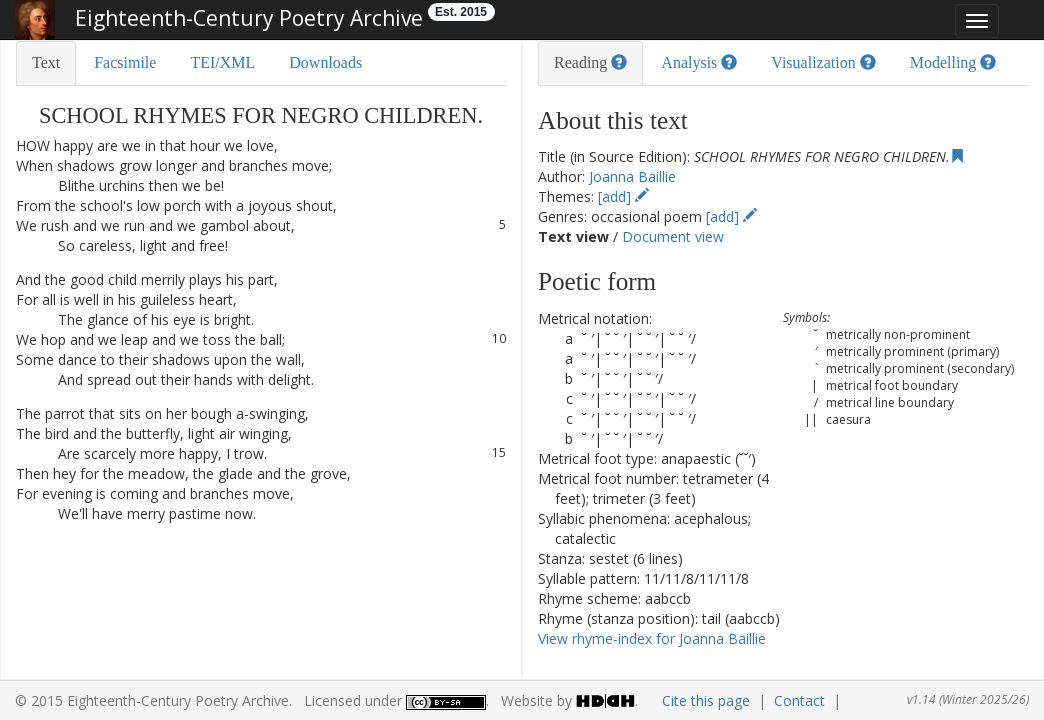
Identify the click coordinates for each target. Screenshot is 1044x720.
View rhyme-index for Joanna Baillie (652, 638)
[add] (623, 196)
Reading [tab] (590, 62)
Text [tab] (46, 62)
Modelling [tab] (953, 62)
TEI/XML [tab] (222, 62)
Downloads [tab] (325, 62)
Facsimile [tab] (125, 62)
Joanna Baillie (632, 176)
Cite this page (706, 700)
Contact (799, 700)
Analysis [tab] (699, 62)
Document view (673, 236)
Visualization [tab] (823, 62)
